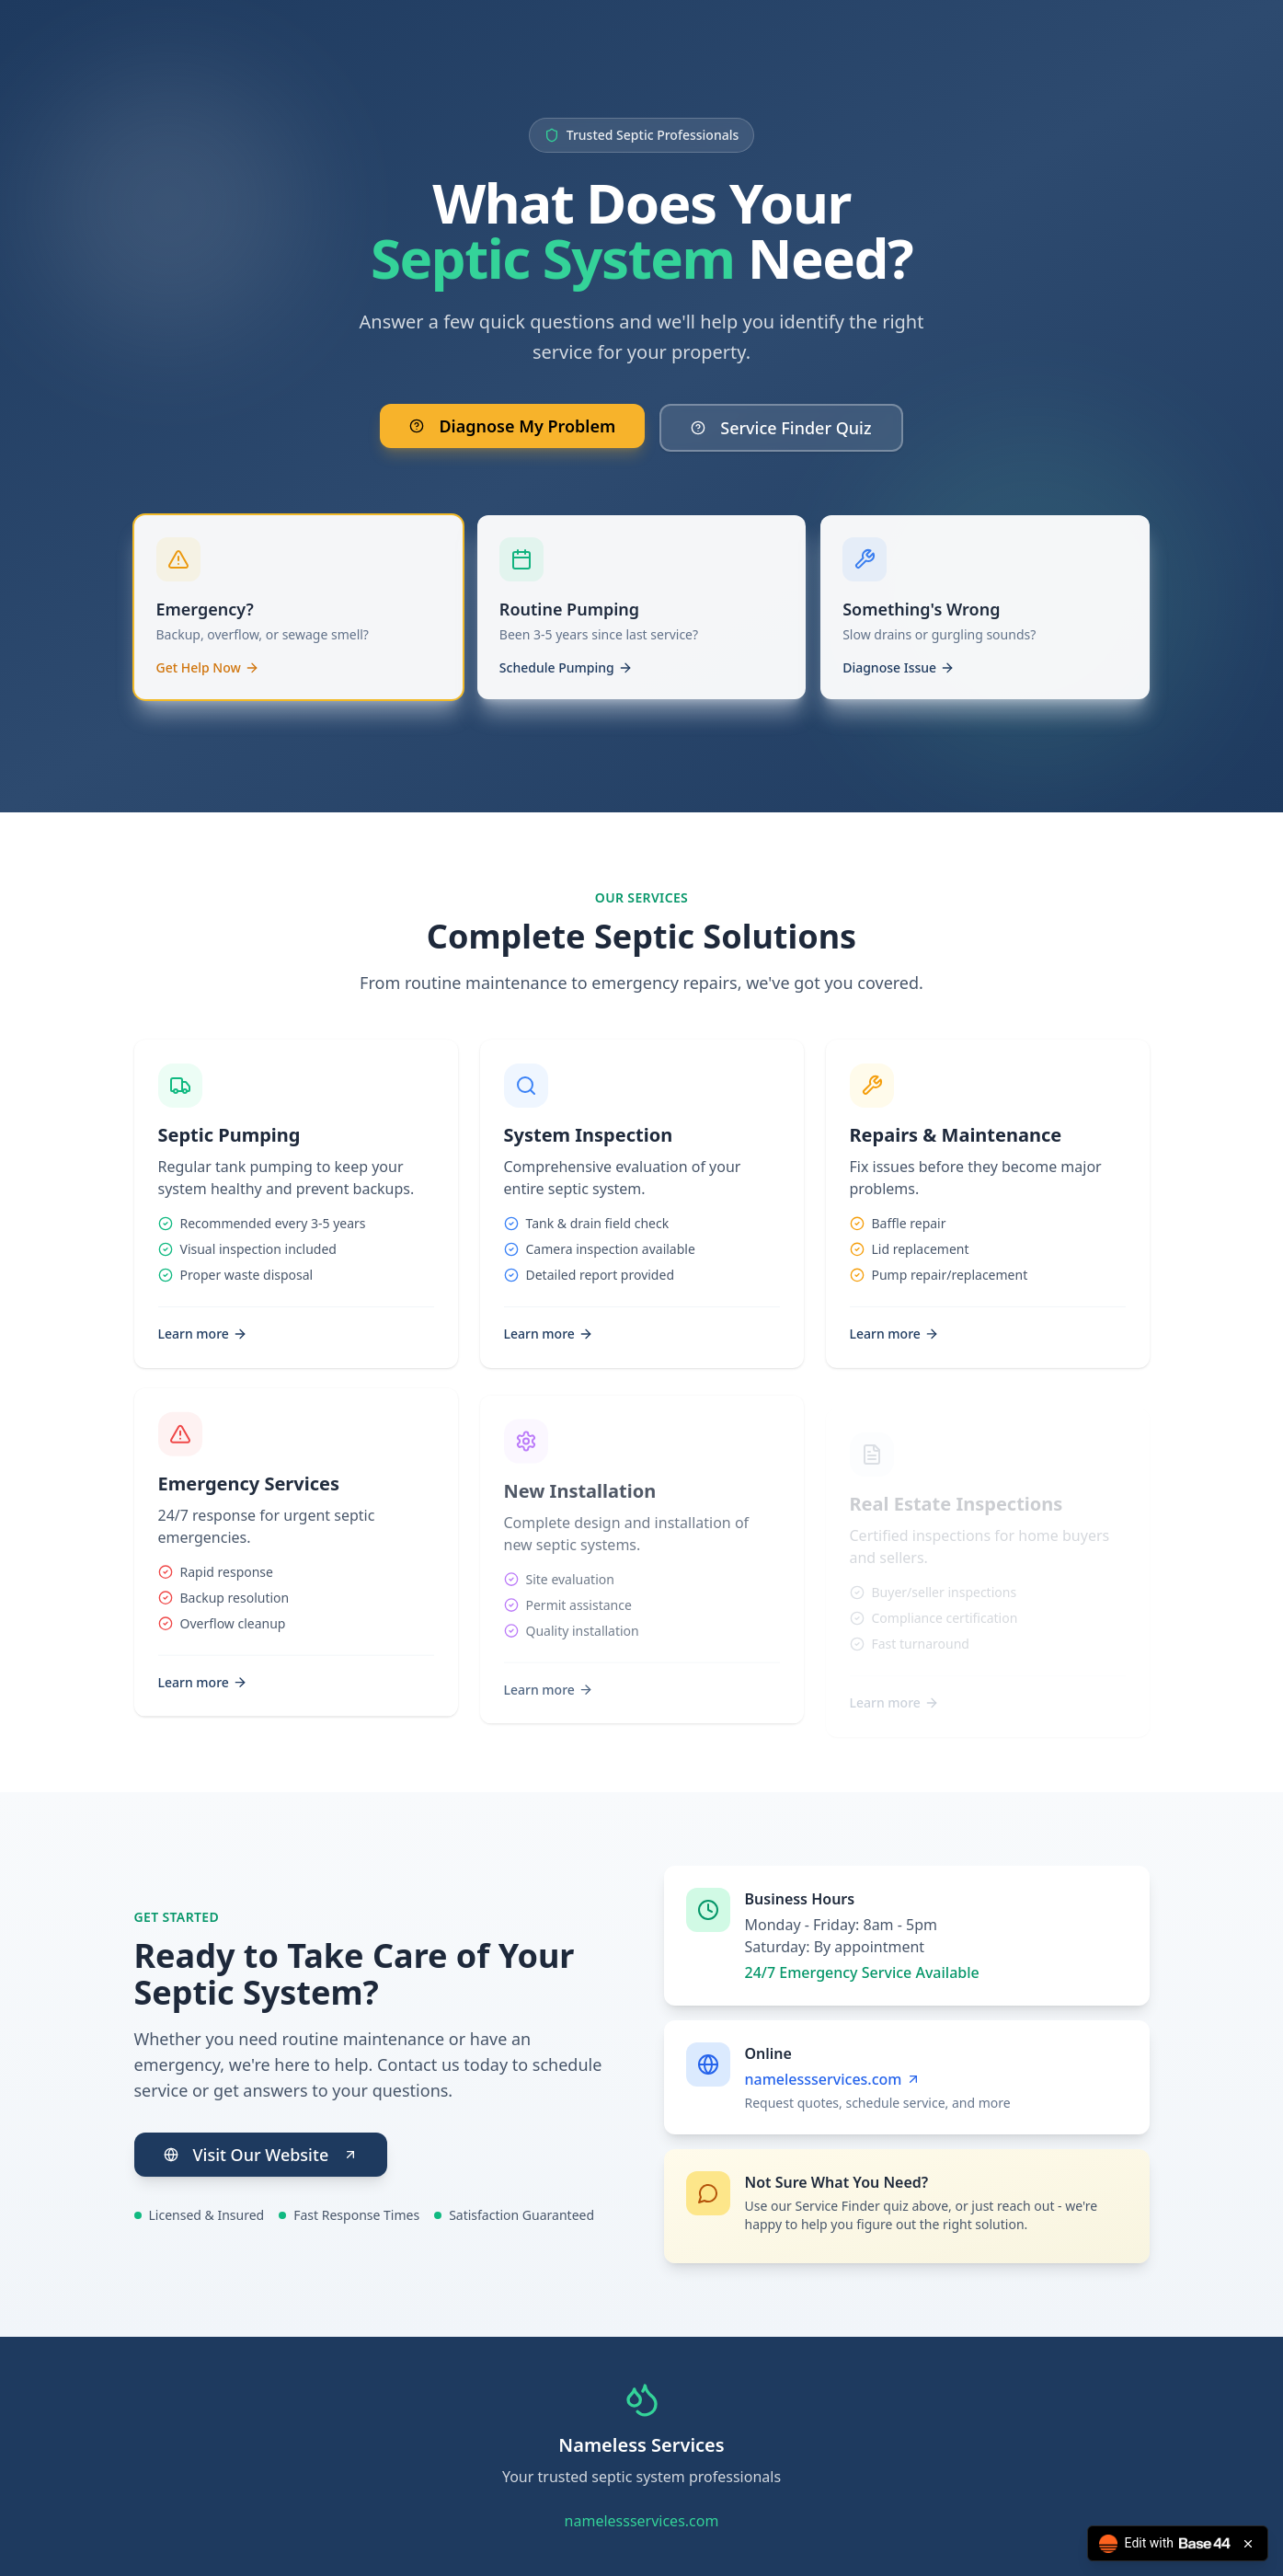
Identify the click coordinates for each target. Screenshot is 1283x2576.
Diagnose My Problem (512, 427)
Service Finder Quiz (781, 429)
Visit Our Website (261, 2155)
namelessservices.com (832, 2079)
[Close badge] (1248, 2544)
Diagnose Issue (898, 679)
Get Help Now (207, 679)
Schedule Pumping (566, 679)
